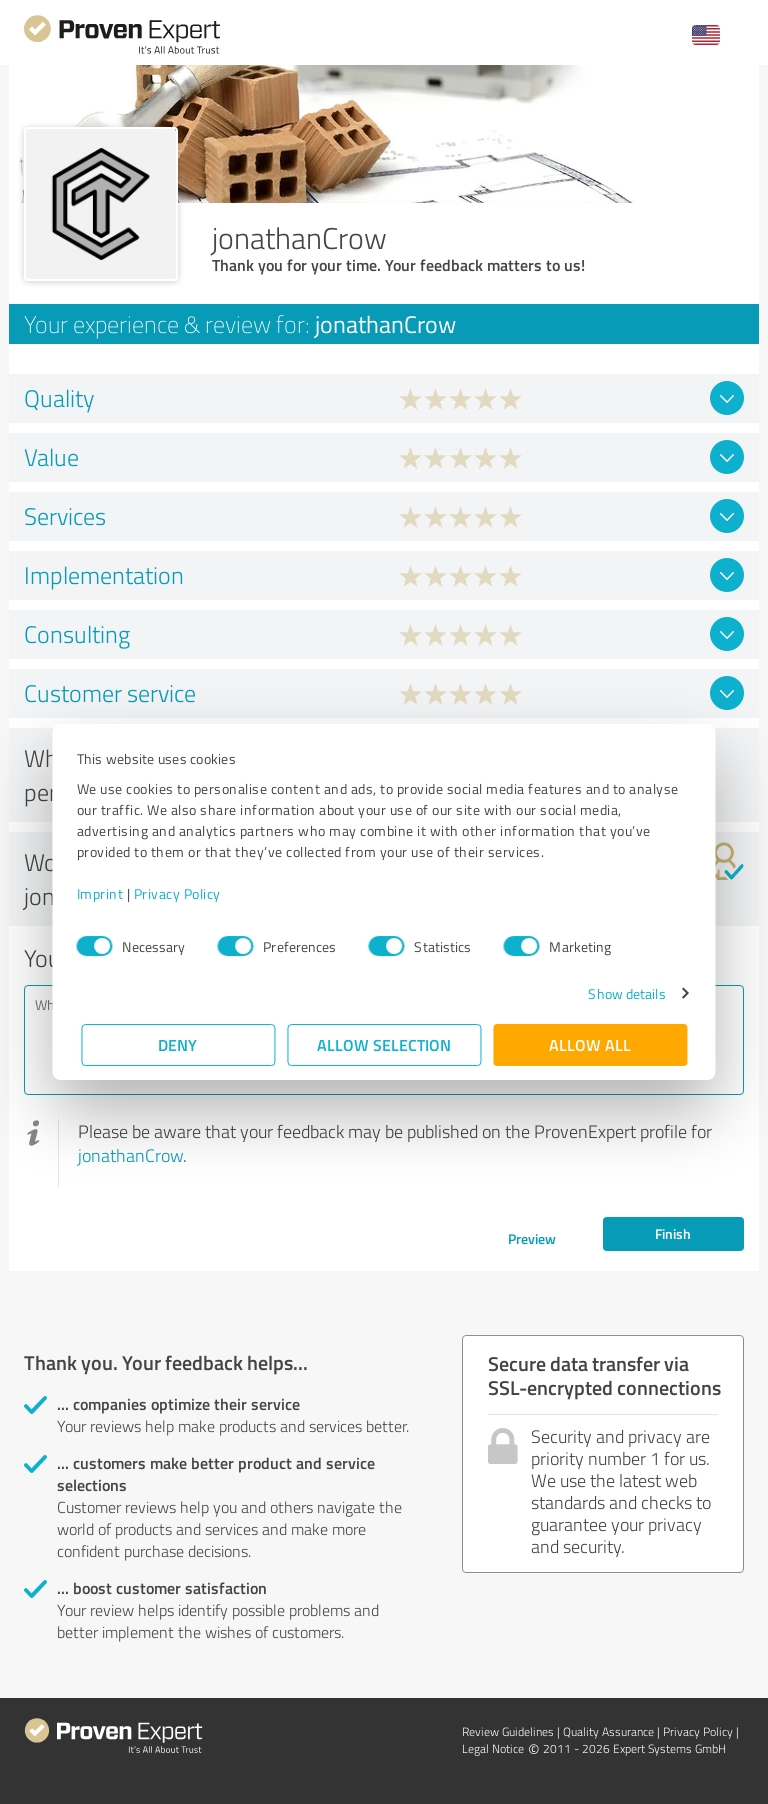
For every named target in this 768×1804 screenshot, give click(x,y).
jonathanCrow (130, 1155)
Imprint (104, 893)
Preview (532, 1238)
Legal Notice (493, 1748)
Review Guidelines (508, 1731)
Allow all (590, 1044)
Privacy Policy (181, 893)
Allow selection (384, 1044)
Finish (673, 1233)
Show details (622, 993)
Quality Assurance (608, 1731)
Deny (178, 1044)
